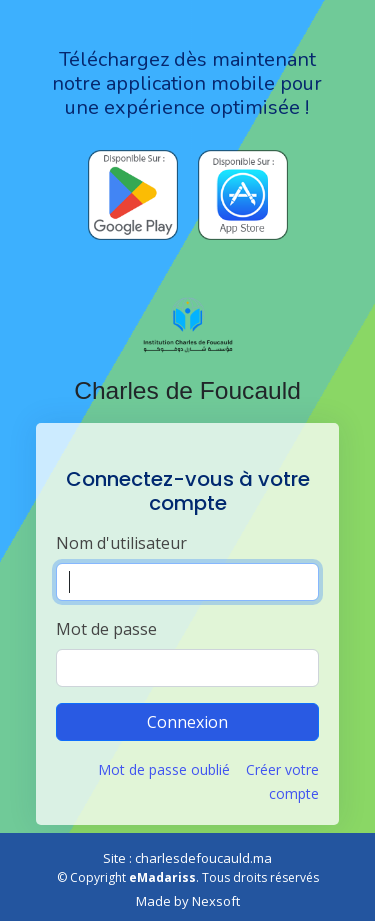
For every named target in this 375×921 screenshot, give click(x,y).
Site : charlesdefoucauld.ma (187, 858)
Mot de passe (106, 629)
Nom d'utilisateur (121, 543)
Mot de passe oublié (164, 769)
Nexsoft (216, 901)
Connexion (187, 722)
